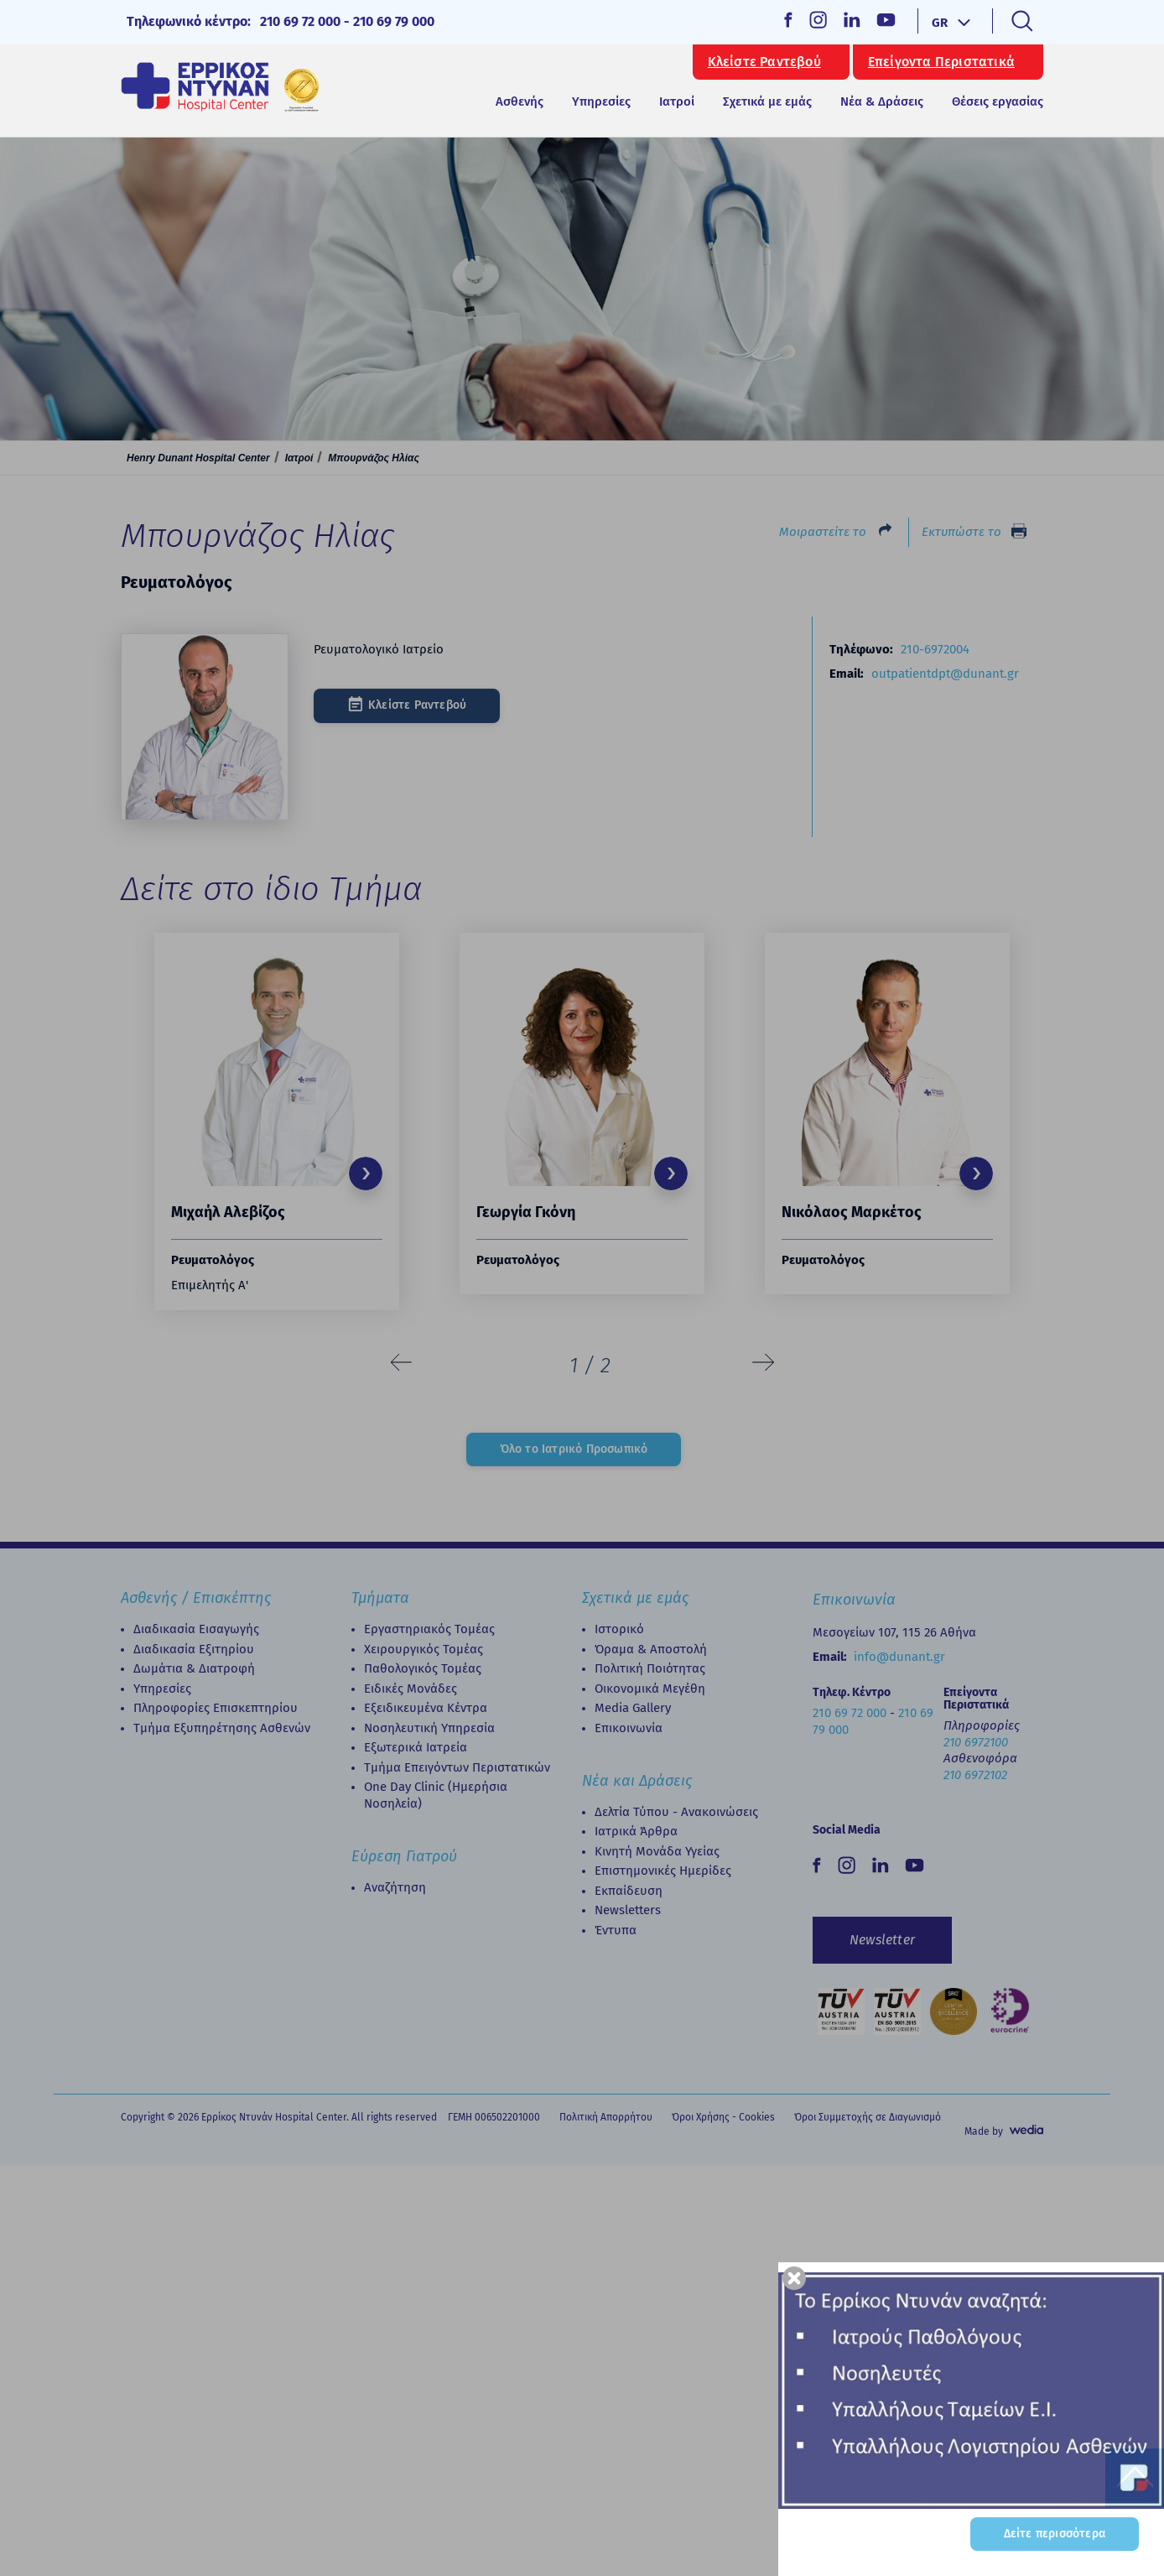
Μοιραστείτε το (822, 531)
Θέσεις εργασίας (997, 101)
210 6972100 (975, 1742)
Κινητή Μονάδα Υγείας (657, 1851)
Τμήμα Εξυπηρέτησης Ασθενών (221, 1728)
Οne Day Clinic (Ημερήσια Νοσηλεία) (435, 1795)
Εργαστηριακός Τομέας (429, 1629)
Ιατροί (676, 101)
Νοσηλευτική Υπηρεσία (429, 1728)
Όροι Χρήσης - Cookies (723, 2117)
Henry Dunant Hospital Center (198, 458)
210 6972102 (975, 1774)
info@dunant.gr (899, 1656)
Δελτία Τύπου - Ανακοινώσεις (676, 1811)
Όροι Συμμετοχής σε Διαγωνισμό (867, 2117)
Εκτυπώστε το (961, 531)
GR (940, 22)
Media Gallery (633, 1707)
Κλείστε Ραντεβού (764, 62)
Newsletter (882, 1940)
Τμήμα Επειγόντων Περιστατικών (457, 1767)
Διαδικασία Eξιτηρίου (193, 1649)
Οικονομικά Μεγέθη (650, 1688)
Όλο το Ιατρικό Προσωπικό (574, 1449)
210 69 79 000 (393, 21)
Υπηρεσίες (162, 1688)
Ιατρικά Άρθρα (636, 1831)
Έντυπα (616, 1930)
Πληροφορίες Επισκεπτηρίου (215, 1707)
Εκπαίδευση (629, 1890)
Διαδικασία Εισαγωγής (196, 1629)
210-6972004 (935, 649)
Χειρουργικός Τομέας (423, 1649)
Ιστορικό (619, 1629)
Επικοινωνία (629, 1728)
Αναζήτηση (395, 1887)
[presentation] (402, 1363)
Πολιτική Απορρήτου (605, 2117)
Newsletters (628, 1910)
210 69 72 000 (300, 21)
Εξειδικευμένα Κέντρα (425, 1707)
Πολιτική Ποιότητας (650, 1668)
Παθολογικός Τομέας (422, 1668)
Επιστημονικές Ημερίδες (663, 1870)
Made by (983, 2131)
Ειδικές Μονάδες (410, 1688)
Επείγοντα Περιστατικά (941, 62)
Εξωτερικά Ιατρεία (415, 1747)
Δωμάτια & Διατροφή (194, 1668)
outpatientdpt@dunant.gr (945, 673)
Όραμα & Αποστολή (651, 1649)
